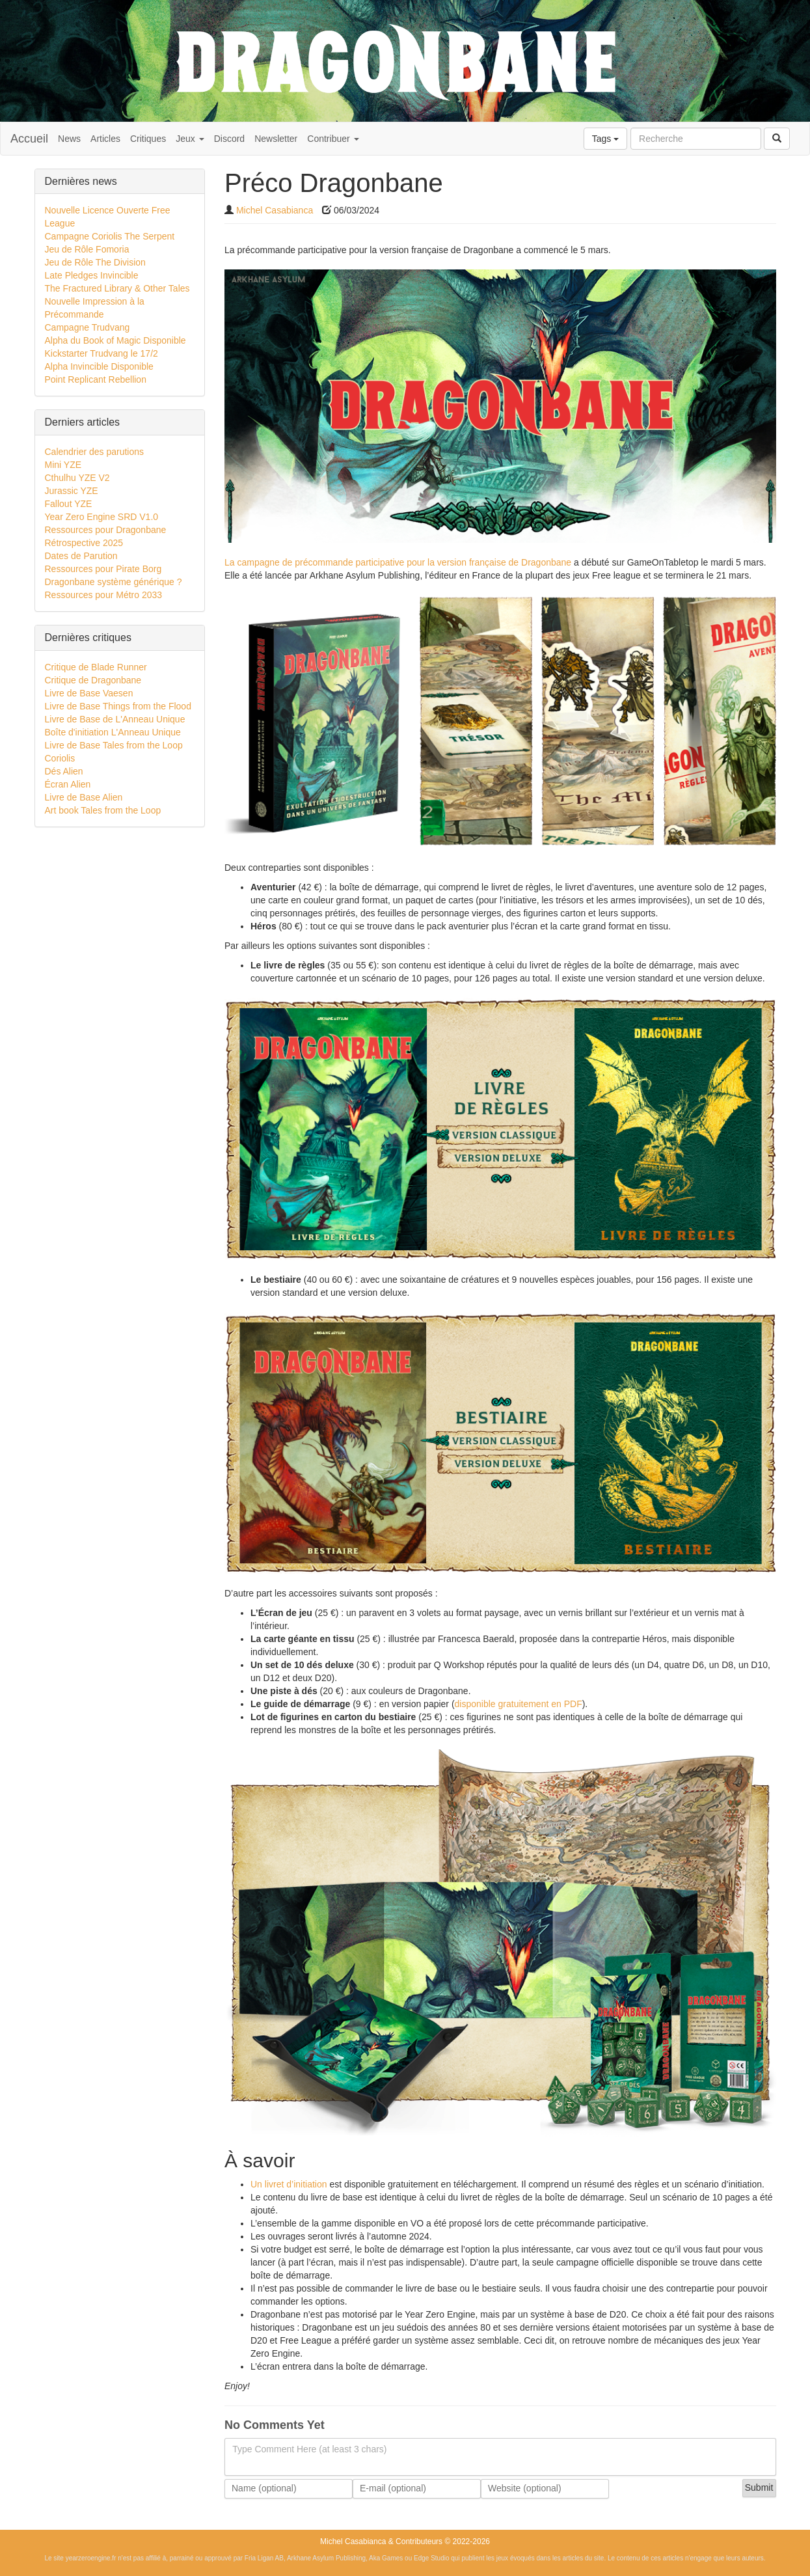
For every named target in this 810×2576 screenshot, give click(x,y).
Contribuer (332, 138)
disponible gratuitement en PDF (518, 1704)
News (69, 138)
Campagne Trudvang (87, 327)
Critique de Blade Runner (96, 667)
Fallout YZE (68, 504)
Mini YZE (63, 464)
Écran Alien (68, 784)
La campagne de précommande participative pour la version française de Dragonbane (397, 562)
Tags (605, 138)
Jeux (190, 138)
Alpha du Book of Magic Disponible (115, 340)
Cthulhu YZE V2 (77, 478)
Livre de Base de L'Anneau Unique (115, 719)
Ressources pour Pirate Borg (103, 569)
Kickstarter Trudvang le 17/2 (101, 353)
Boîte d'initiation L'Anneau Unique (113, 732)
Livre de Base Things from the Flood (118, 706)
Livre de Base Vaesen (89, 693)
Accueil (29, 138)
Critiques (148, 138)
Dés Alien (64, 771)
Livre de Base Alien (84, 797)
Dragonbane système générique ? (113, 582)
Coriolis (60, 758)
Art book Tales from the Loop (103, 810)
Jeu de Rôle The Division (95, 262)
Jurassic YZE (71, 491)
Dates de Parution (81, 556)
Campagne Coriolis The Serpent (110, 236)
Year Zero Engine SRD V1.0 (102, 517)
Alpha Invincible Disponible (99, 366)
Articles (105, 138)
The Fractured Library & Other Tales (117, 288)
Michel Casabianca (274, 210)
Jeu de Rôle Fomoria (87, 249)
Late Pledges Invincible (92, 275)
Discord (229, 138)
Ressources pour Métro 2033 (104, 595)
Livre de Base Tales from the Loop (114, 745)
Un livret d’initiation (288, 2184)
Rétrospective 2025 (84, 543)
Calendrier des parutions (94, 451)
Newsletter (275, 138)
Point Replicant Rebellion (95, 379)
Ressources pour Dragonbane (106, 530)
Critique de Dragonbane (93, 680)
